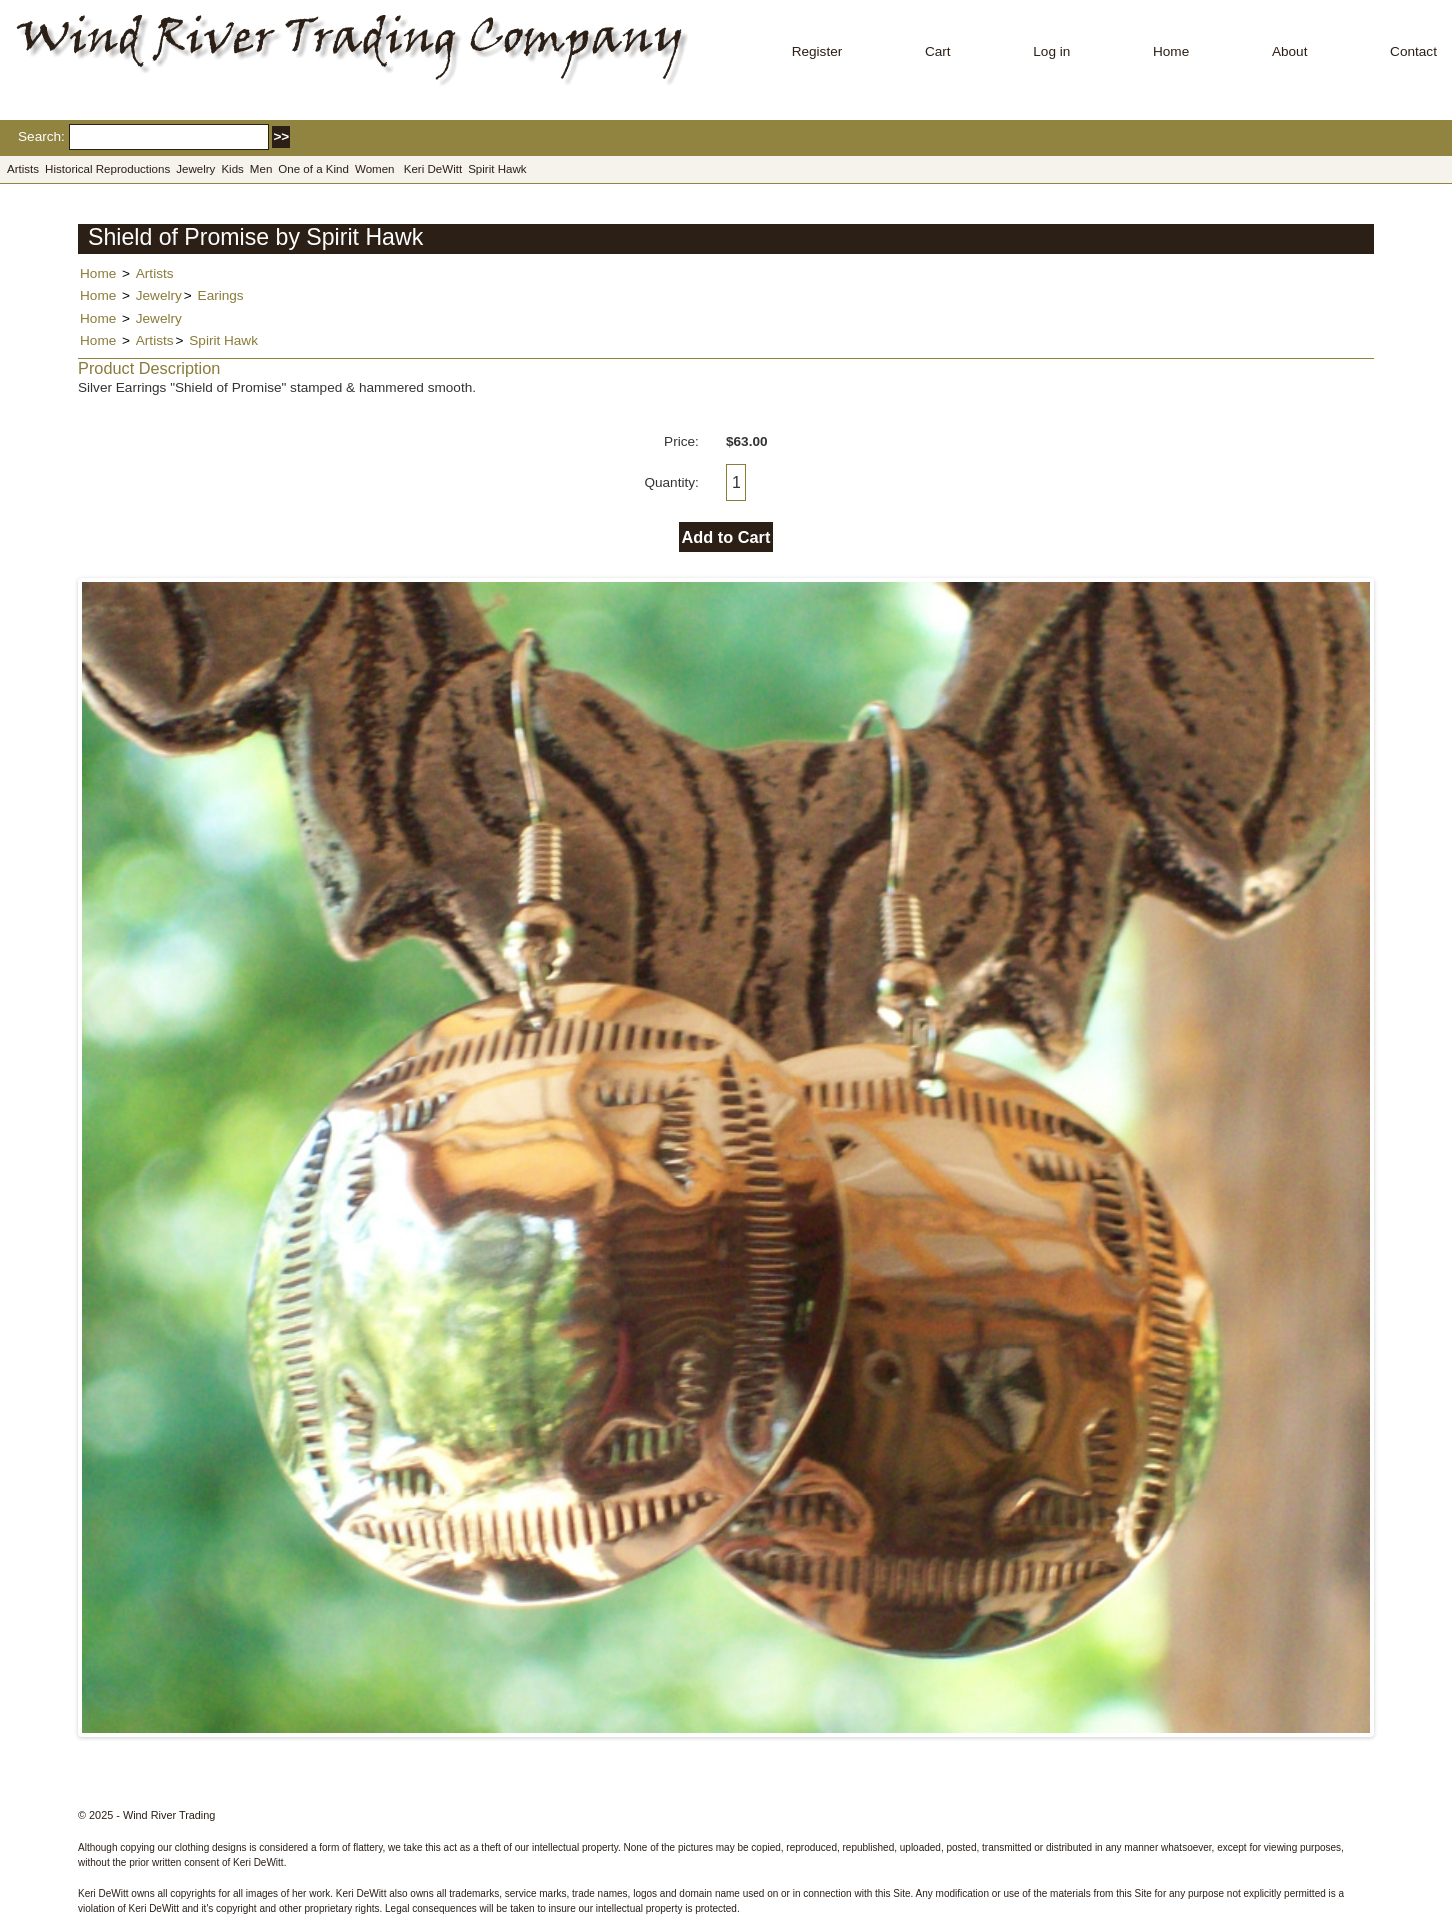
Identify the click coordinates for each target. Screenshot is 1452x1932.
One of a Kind (313, 169)
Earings (221, 295)
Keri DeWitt (433, 169)
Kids (232, 169)
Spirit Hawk (497, 169)
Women (375, 169)
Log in (1051, 51)
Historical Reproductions (107, 169)
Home (1171, 51)
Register (817, 51)
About (1290, 51)
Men (261, 169)
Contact (1413, 51)
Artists (23, 169)
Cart (938, 51)
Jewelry (195, 169)
